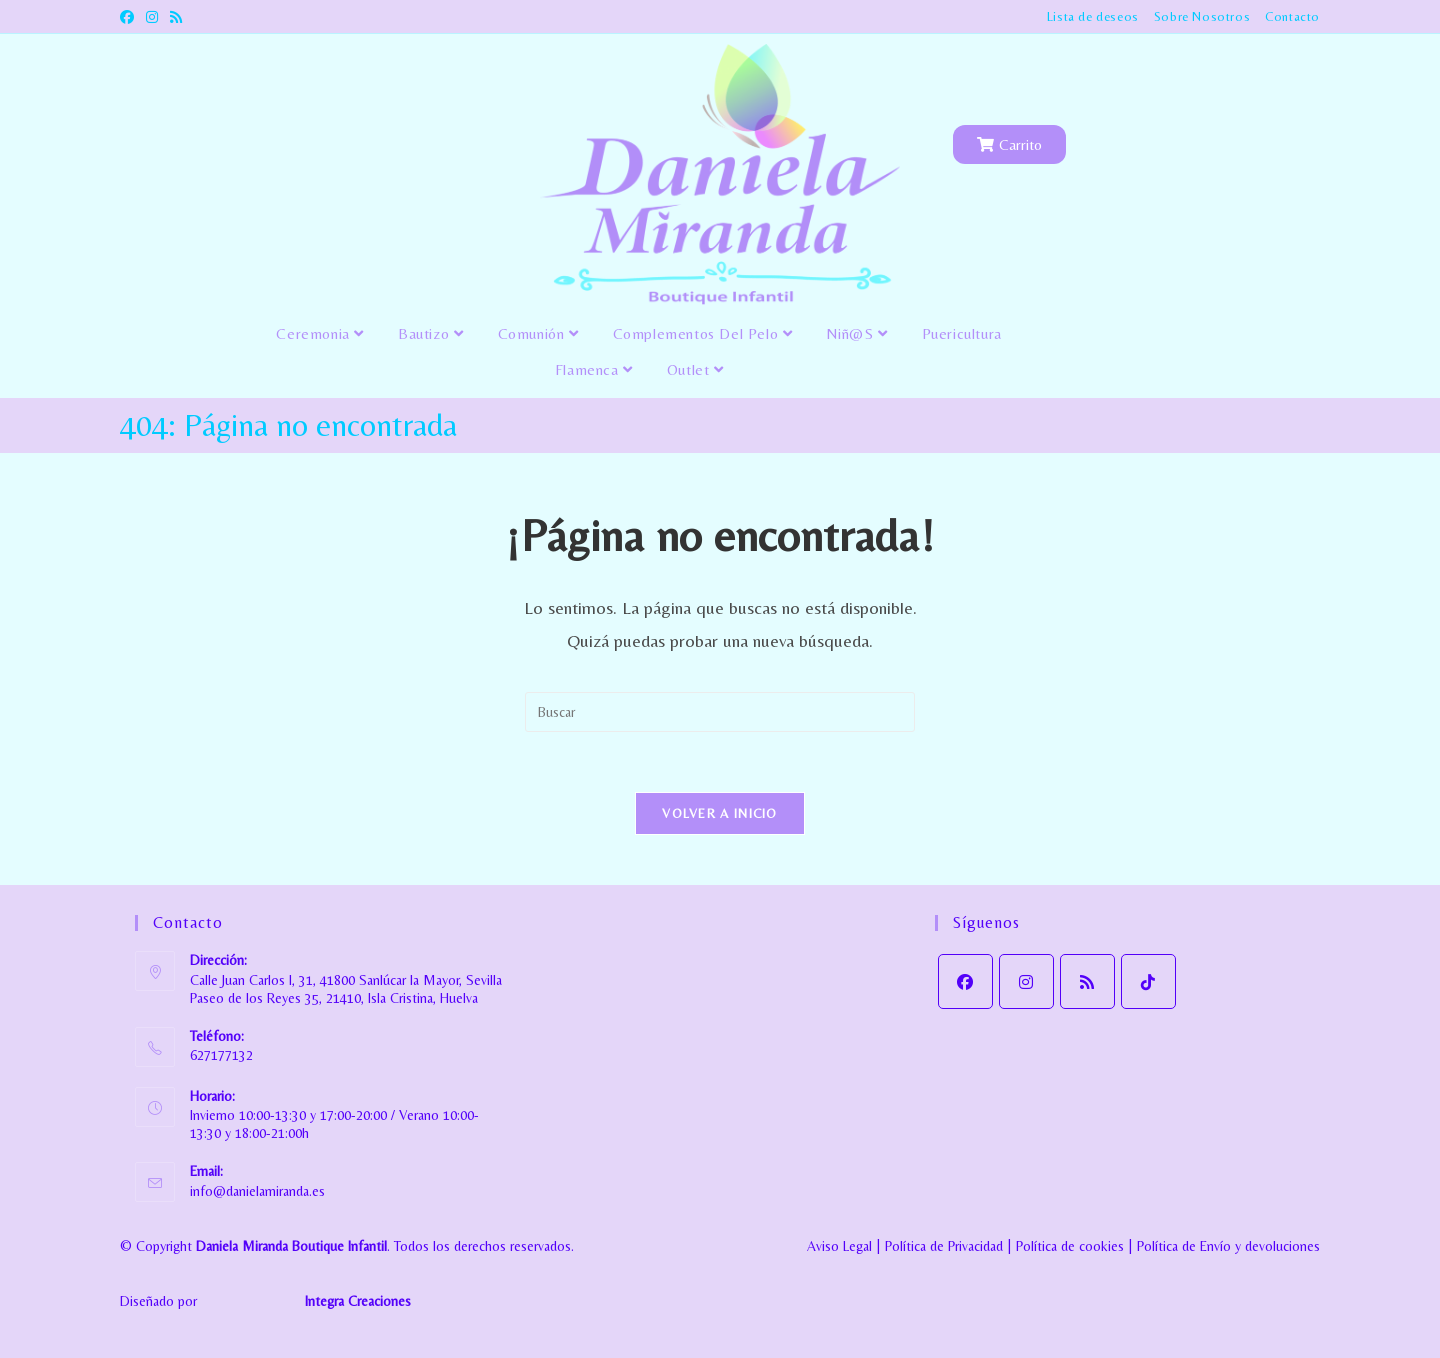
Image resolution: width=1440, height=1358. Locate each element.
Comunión (538, 333)
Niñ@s (856, 333)
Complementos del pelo (703, 333)
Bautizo (430, 333)
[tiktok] (1148, 981)
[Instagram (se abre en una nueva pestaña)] (152, 17)
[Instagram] (1026, 981)
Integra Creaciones (358, 1301)
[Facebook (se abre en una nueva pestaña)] (130, 17)
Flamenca (594, 369)
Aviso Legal (839, 1246)
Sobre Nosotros (1202, 16)
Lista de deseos (1093, 16)
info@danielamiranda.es (257, 1191)
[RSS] (1087, 981)
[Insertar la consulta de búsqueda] (720, 712)
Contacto (1292, 16)
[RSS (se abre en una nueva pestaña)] (176, 17)
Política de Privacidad (944, 1246)
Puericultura (962, 333)
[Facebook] (965, 981)
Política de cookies (1070, 1246)
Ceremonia (320, 333)
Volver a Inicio (720, 813)
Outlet (695, 369)
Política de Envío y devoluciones (1228, 1246)
